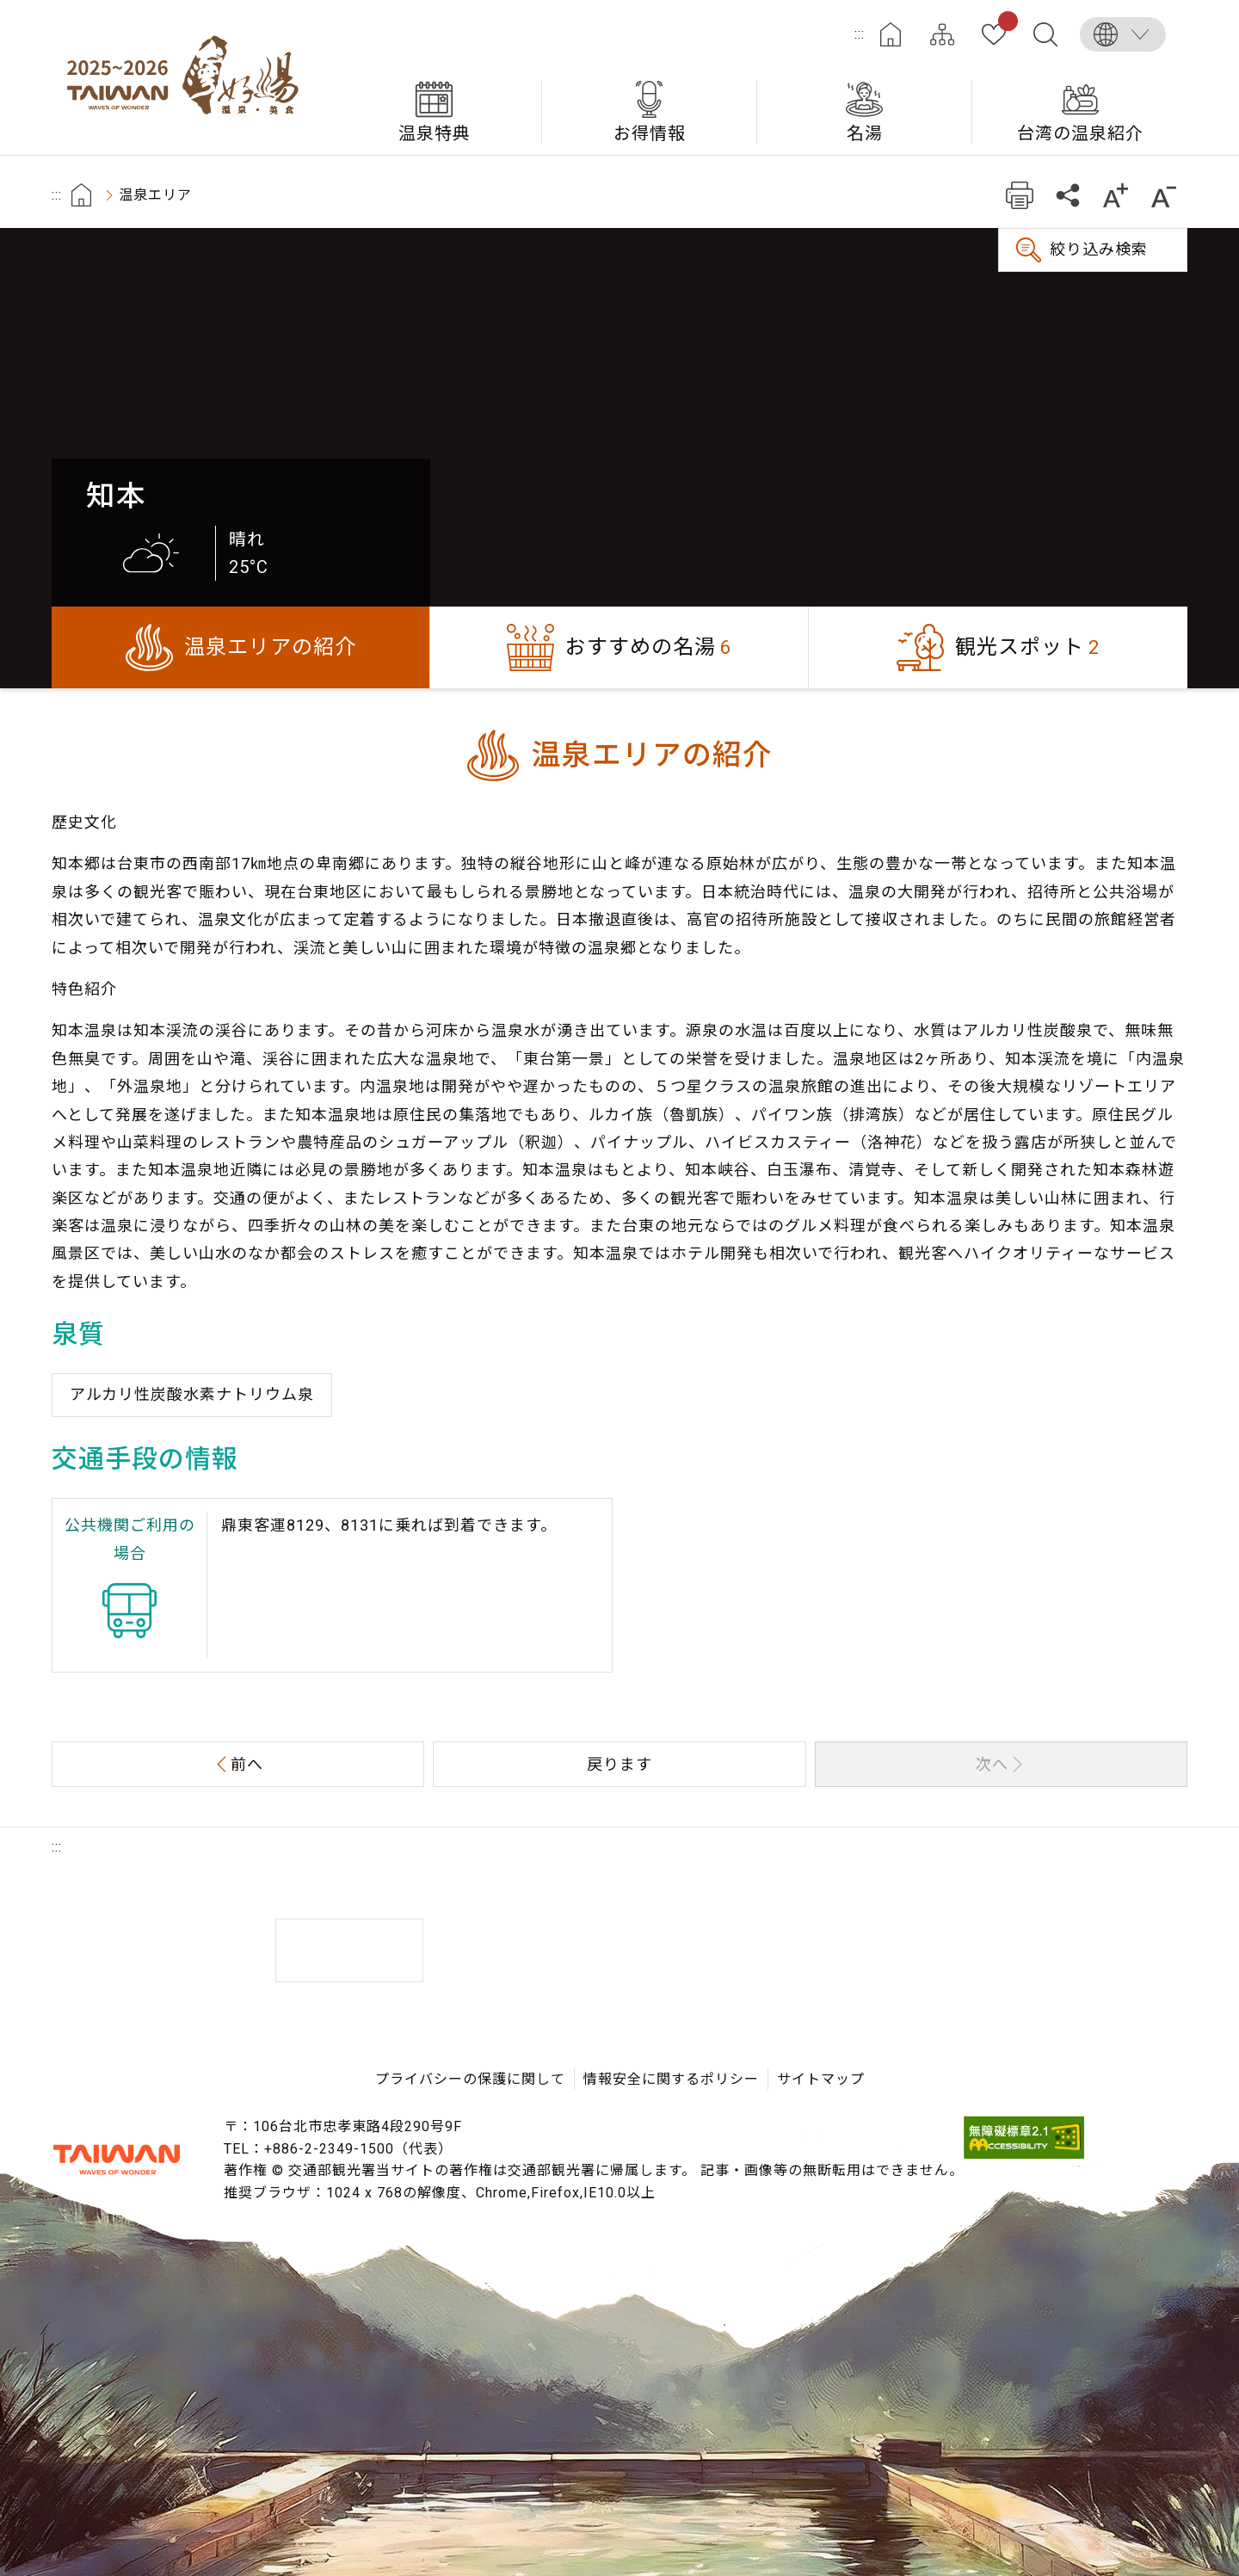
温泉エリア (155, 195)
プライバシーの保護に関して (470, 2079)
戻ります (619, 1764)
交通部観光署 (116, 2159)
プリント (1019, 195)
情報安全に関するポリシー (671, 2079)
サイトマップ (942, 34)
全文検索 (1045, 34)
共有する (1067, 195)
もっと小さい (1163, 195)
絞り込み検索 (1099, 249)
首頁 (81, 195)
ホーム (890, 34)
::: (859, 34)
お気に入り (1004, 24)
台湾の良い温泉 (189, 77)
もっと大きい (1115, 195)
